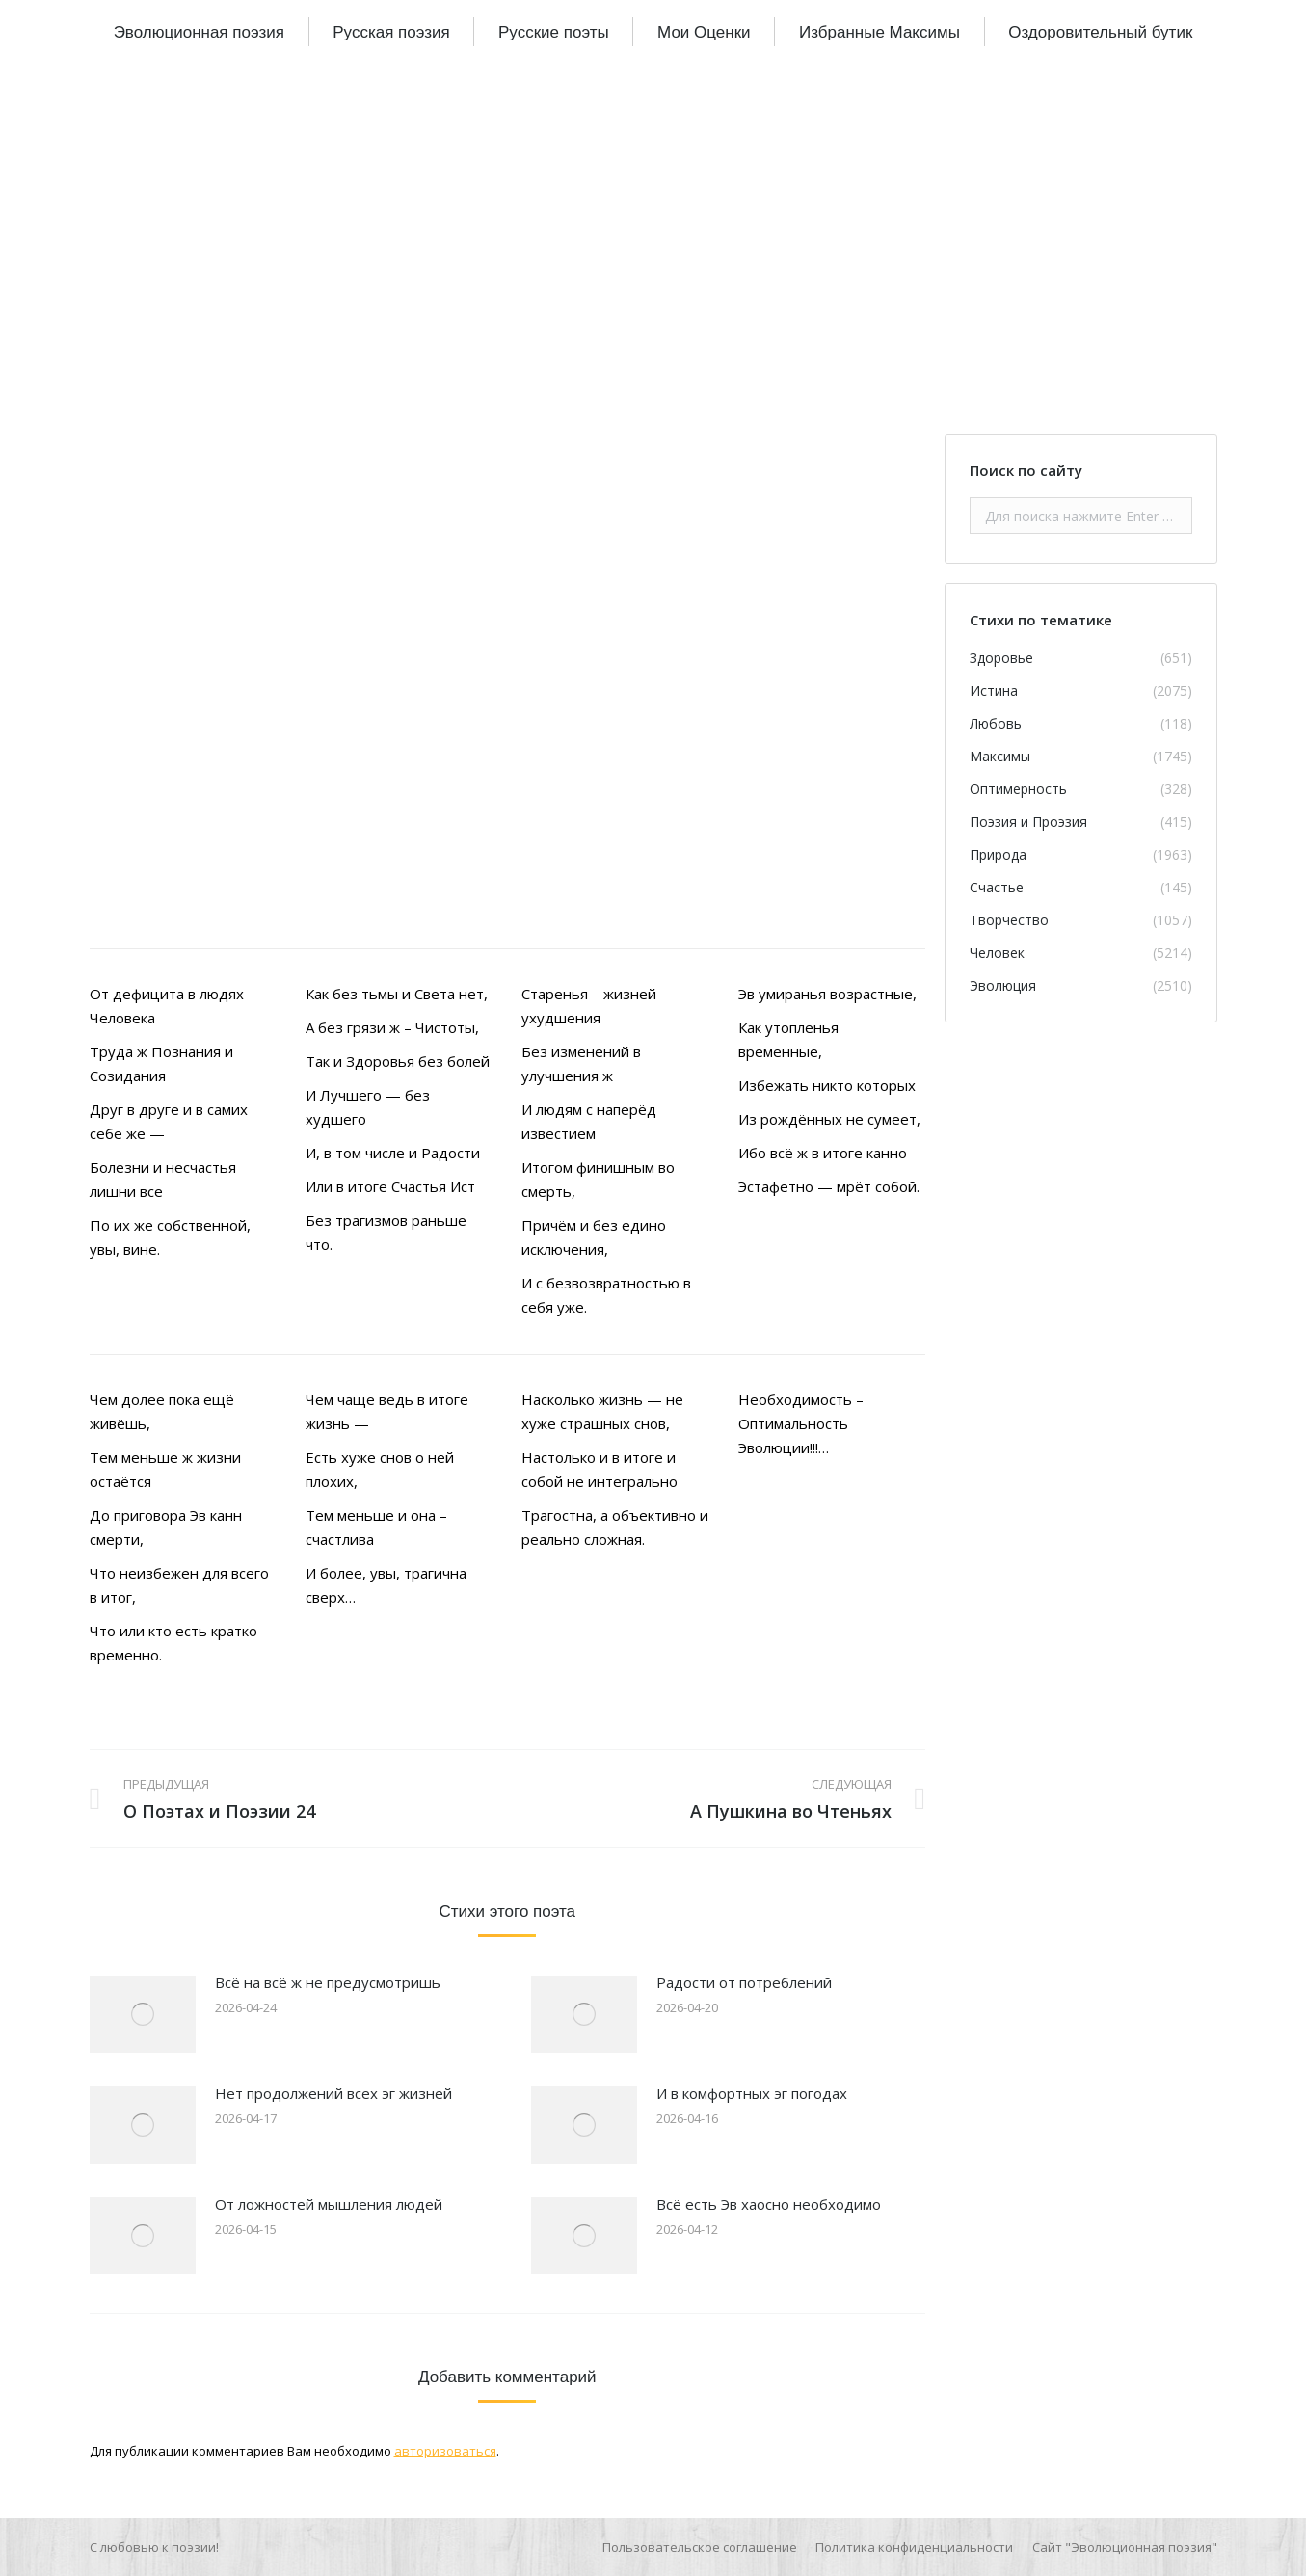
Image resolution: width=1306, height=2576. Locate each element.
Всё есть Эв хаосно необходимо (768, 2204)
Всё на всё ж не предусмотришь (327, 1982)
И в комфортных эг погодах (751, 2093)
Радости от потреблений (744, 1982)
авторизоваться (445, 2450)
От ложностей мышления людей (328, 2204)
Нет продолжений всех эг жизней (333, 2093)
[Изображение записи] (143, 2014)
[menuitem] (199, 31)
